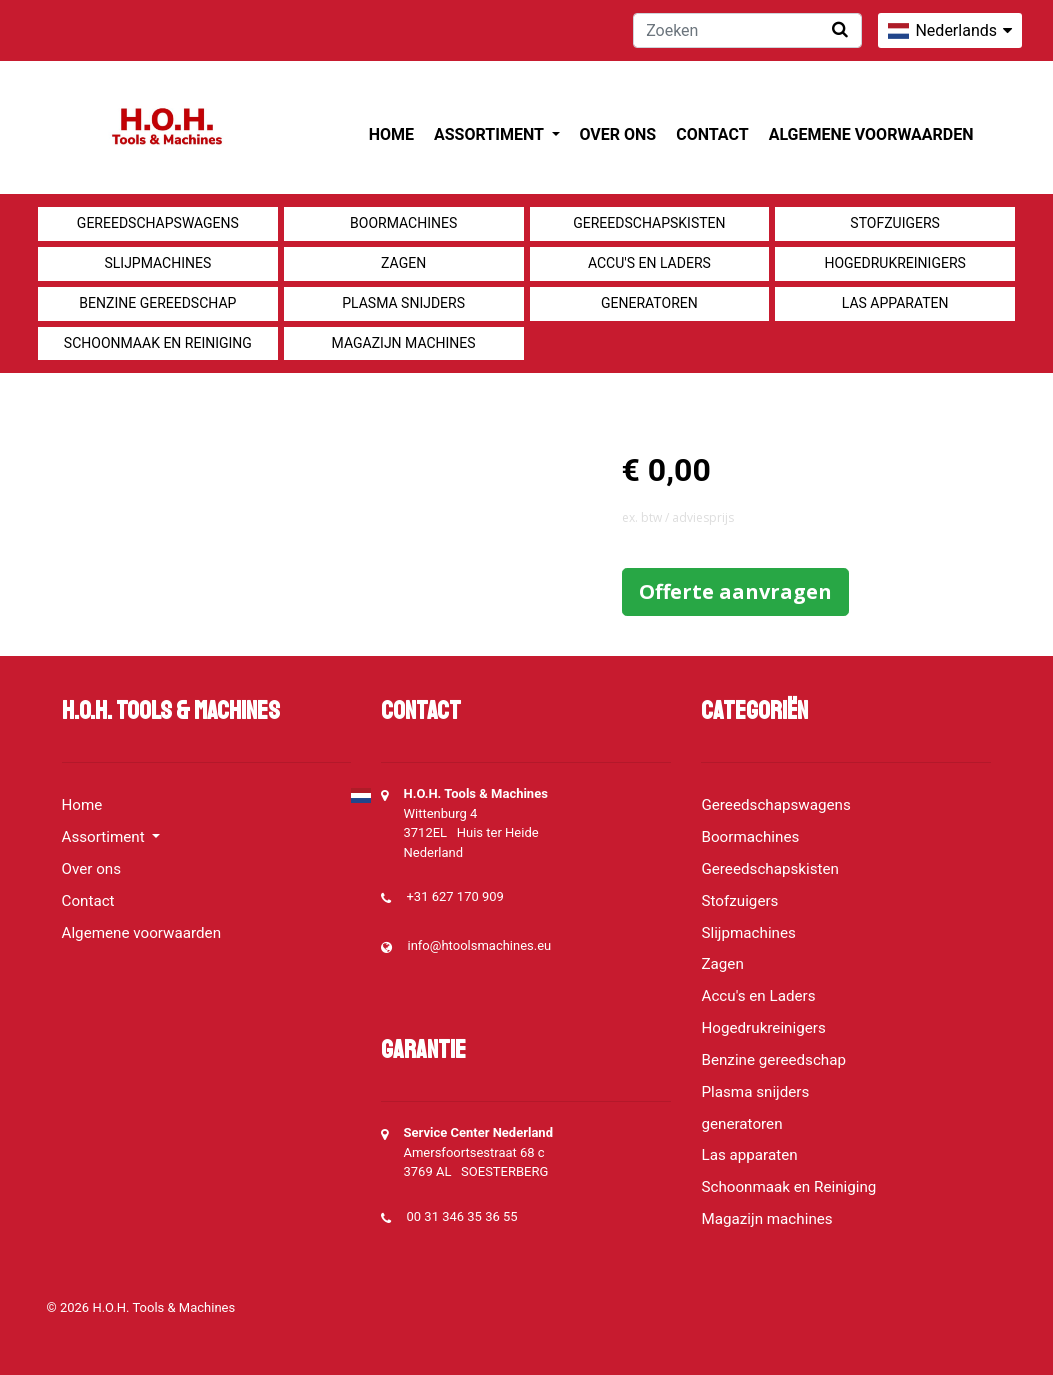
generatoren (649, 303)
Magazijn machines (404, 343)
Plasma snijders (403, 303)
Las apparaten (895, 303)
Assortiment (490, 134)
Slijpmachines (157, 263)
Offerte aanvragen (735, 591)
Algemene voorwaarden (871, 134)
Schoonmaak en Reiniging (158, 343)
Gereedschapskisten (649, 223)
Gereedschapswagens (158, 223)
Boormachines (403, 223)
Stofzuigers (895, 223)
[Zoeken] (747, 30)
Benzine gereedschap (157, 303)
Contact (712, 134)
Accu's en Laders (649, 263)
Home (391, 134)
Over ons (618, 134)
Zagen (403, 263)
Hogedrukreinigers (894, 263)
